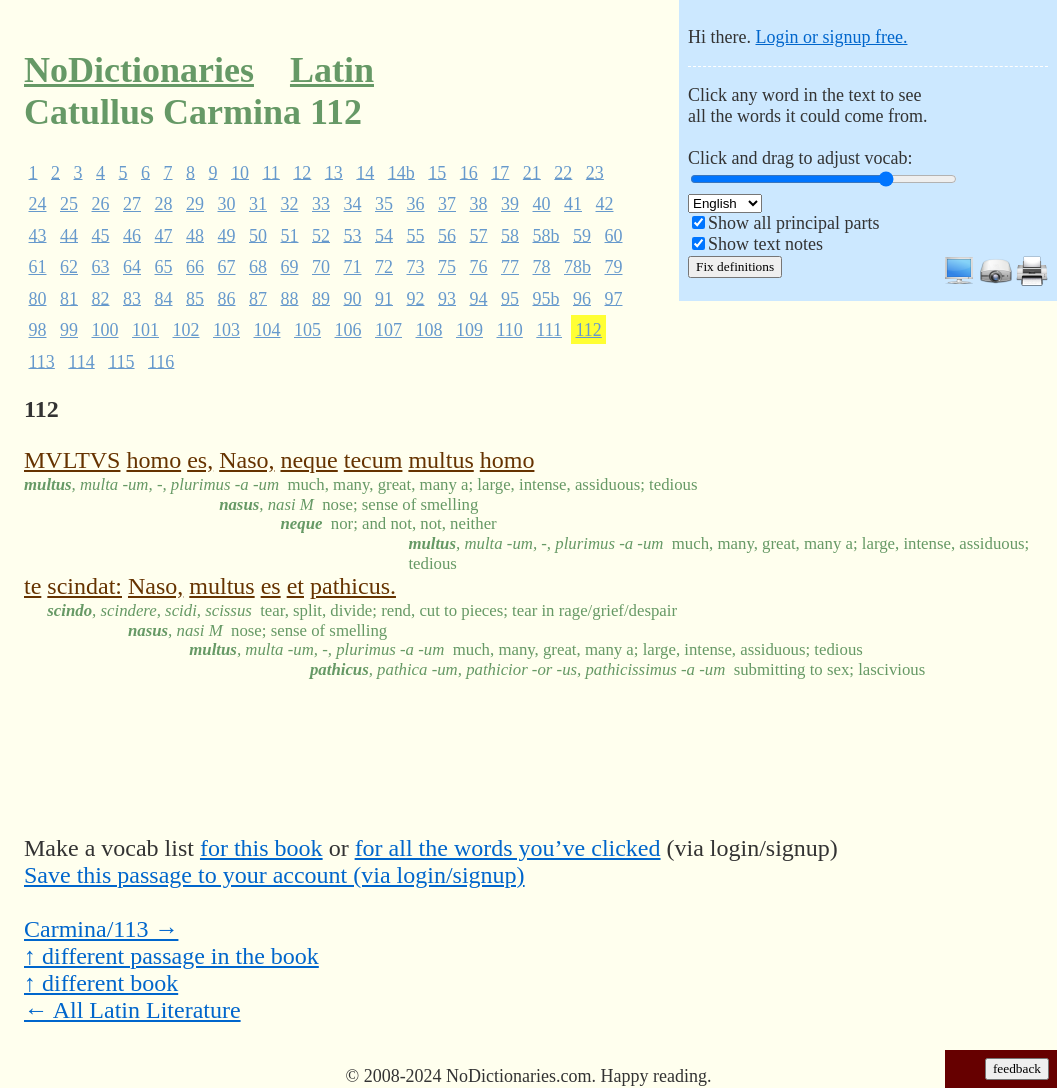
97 (614, 298)
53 (353, 235)
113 (42, 361)
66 (195, 267)
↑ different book (101, 983)
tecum (373, 460)
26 (101, 204)
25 (69, 204)
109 (469, 330)
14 (365, 172)
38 (479, 204)
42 (605, 204)
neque (308, 460)
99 (69, 330)
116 (161, 361)
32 (290, 204)
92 (416, 298)
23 (595, 172)
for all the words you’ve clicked (508, 848)
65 (164, 267)
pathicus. (353, 586)
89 (321, 298)
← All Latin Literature (132, 1010)
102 (186, 330)
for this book (261, 848)
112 (589, 330)
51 (290, 235)
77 (510, 267)
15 (437, 172)
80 (38, 298)
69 (290, 267)
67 (227, 267)
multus (440, 460)
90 (353, 298)
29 (195, 204)
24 (38, 204)
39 (510, 204)
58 (510, 235)
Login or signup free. (831, 37)
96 (582, 298)
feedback (1017, 1068)
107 (388, 330)
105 (307, 330)
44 (69, 235)
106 (348, 330)
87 (258, 298)
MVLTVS (72, 460)
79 (614, 267)
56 (447, 235)
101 (145, 330)
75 (447, 267)
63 (101, 267)
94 (479, 298)
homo (153, 460)
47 (164, 235)
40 (542, 204)
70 (321, 267)
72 (384, 267)
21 (532, 172)
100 (105, 330)
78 (542, 267)
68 (258, 267)
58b (546, 235)
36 (416, 204)
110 (510, 330)
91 (384, 298)
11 (271, 172)
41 (573, 204)
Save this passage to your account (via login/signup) (274, 875)
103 (226, 330)
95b (546, 298)
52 (321, 235)
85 (195, 298)
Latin (332, 70)
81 (69, 298)
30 (227, 204)
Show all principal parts (793, 223)
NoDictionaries (139, 70)
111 (549, 330)
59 (582, 235)
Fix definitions (735, 266)
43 (38, 235)
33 (321, 204)
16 (469, 172)
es (271, 586)
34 (353, 204)
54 (384, 235)
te (32, 586)
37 (447, 204)
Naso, (246, 460)
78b (577, 267)
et (295, 586)
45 (101, 235)
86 (227, 298)
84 (164, 298)
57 (479, 235)
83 (132, 298)
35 (384, 204)
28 (164, 204)
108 (429, 330)
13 (334, 172)
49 (227, 235)
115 (121, 361)
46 (132, 235)
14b (401, 172)
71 (353, 267)
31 (258, 204)
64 (132, 267)
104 (267, 330)
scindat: (84, 586)
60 (614, 235)
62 (69, 267)
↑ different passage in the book (171, 956)
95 (510, 298)
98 (38, 330)
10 (240, 172)
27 (132, 204)
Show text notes (765, 244)
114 (81, 361)
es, (200, 460)
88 (290, 298)
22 (563, 172)
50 (258, 235)
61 (38, 267)
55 (416, 235)
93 (447, 298)
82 (101, 298)
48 (195, 235)
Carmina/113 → (101, 929)
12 (302, 172)
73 (416, 267)
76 (479, 267)
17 (500, 172)
